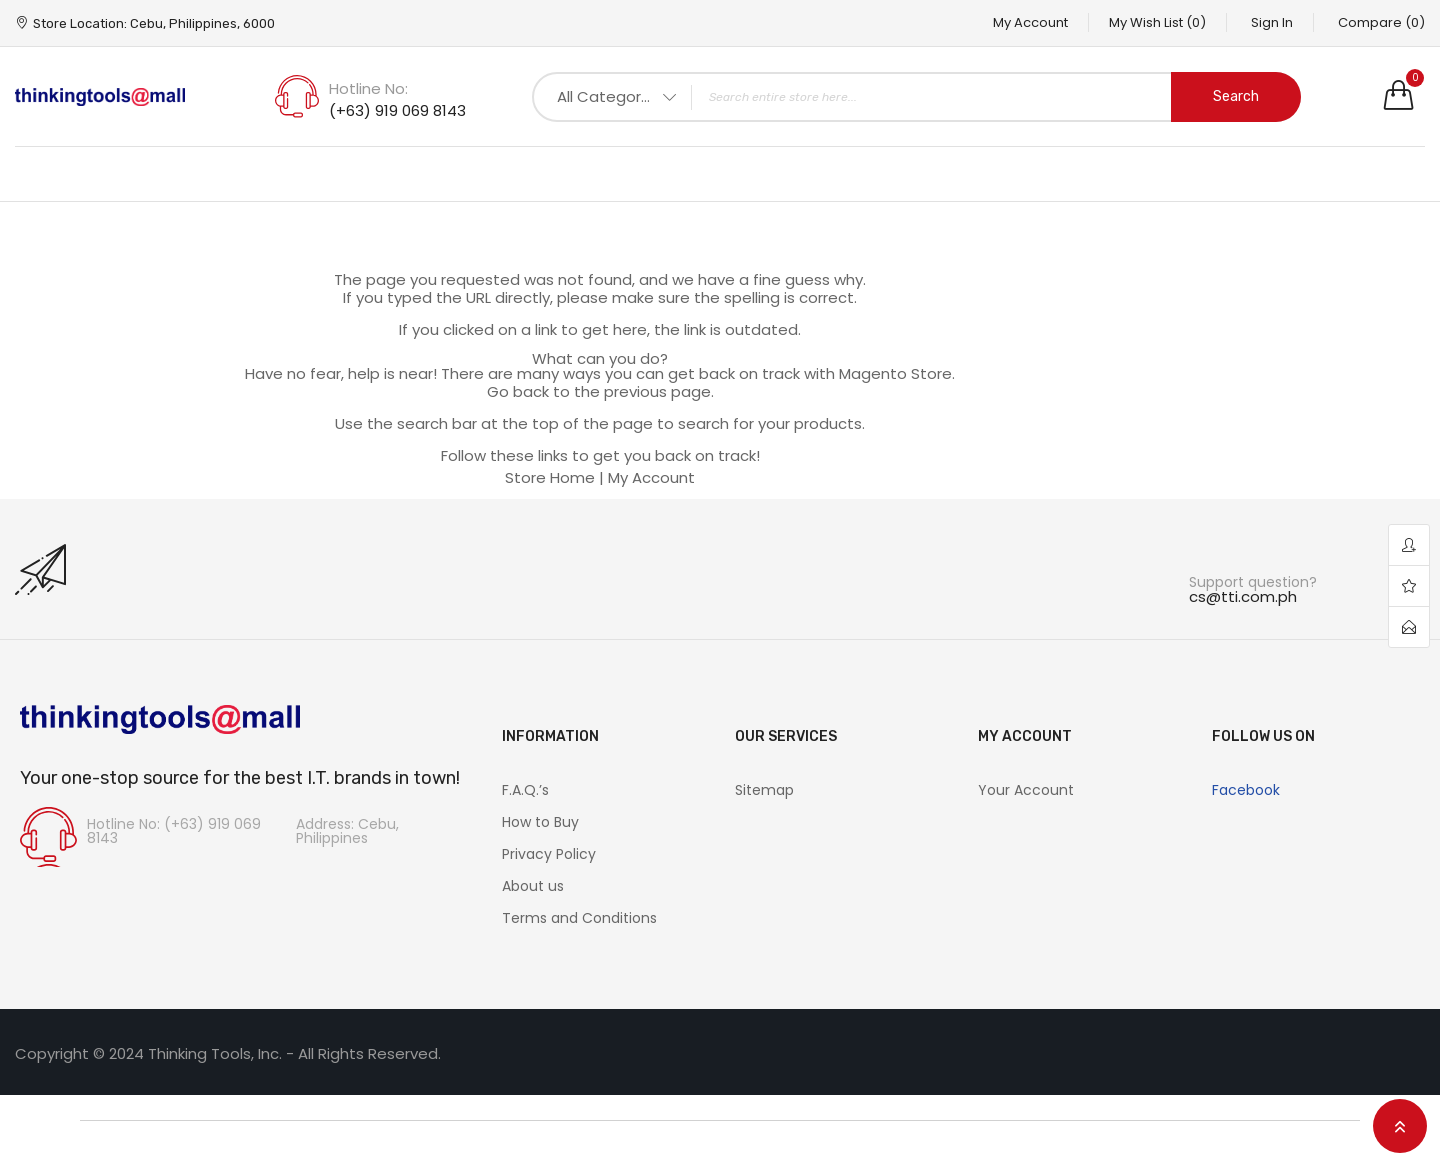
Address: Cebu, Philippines (347, 831)
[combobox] (916, 97)
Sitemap (764, 790)
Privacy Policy (549, 854)
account (1409, 545)
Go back (518, 391)
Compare (1381, 22)
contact (1409, 627)
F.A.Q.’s (525, 790)
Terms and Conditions (579, 918)
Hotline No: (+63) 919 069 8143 (174, 831)
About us (533, 886)
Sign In (1272, 22)
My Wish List (1157, 22)
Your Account (1026, 790)
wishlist (1409, 586)
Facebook (1246, 790)
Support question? (1253, 582)
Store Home (550, 477)
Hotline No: (368, 88)
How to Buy (540, 822)
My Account (1030, 22)
